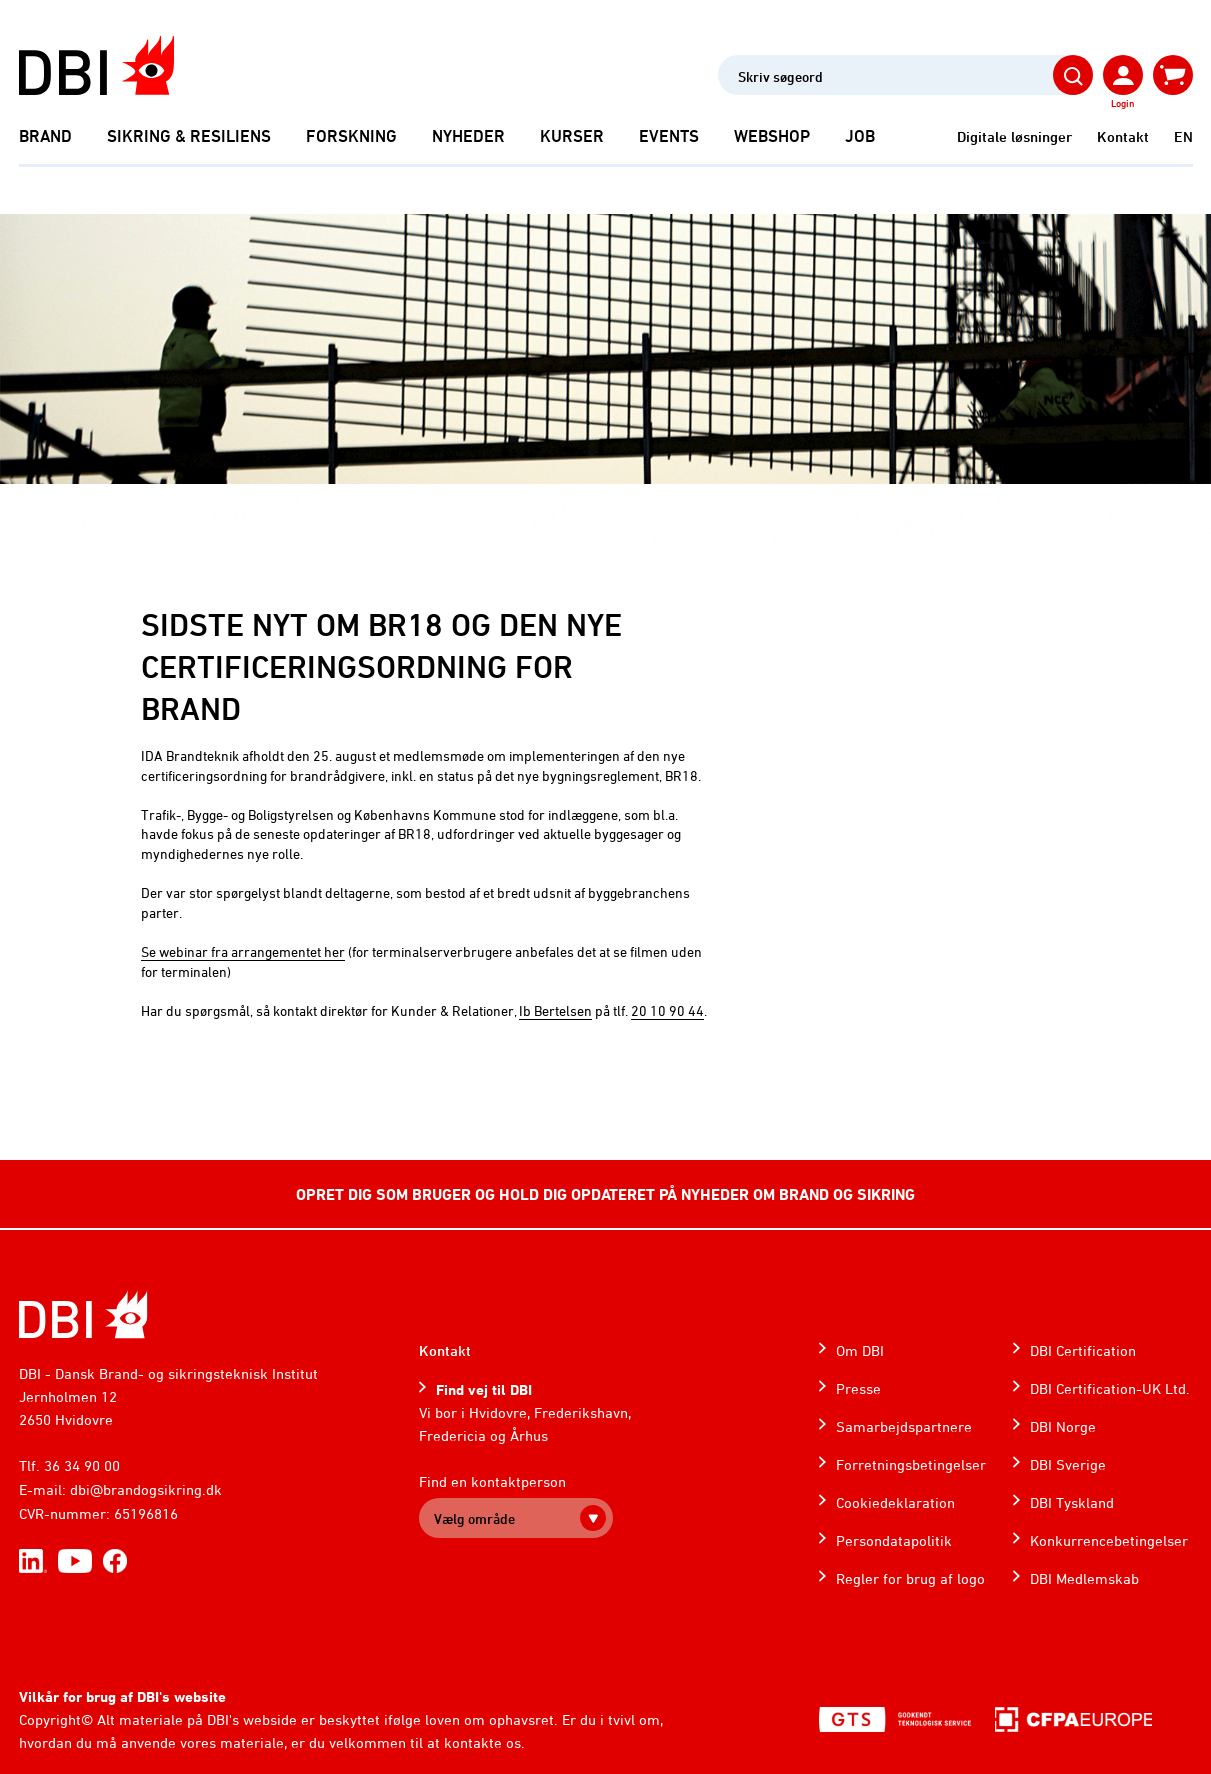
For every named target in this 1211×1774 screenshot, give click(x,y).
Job (860, 136)
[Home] (83, 1314)
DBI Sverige (1068, 1464)
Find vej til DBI (484, 1389)
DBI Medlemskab (1084, 1578)
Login (1122, 103)
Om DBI (860, 1350)
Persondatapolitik (894, 1540)
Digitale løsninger (1014, 136)
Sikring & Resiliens (189, 136)
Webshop (772, 136)
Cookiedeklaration (895, 1502)
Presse (858, 1388)
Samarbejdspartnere (904, 1426)
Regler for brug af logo (910, 1578)
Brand (45, 136)
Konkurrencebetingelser (1109, 1540)
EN (1183, 136)
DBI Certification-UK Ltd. (1110, 1388)
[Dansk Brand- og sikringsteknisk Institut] (96, 65)
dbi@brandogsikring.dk (146, 1489)
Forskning (351, 136)
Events (669, 136)
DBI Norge (1063, 1426)
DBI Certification (1083, 1350)
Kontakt (1123, 136)
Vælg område (474, 1518)
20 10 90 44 (667, 1010)
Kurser (572, 136)
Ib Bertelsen (555, 1010)
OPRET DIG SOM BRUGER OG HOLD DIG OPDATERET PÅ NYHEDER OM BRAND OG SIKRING (605, 1194)
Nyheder (468, 136)
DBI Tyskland (1072, 1502)
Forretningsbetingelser (911, 1464)
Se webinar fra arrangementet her (243, 951)
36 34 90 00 (82, 1465)
